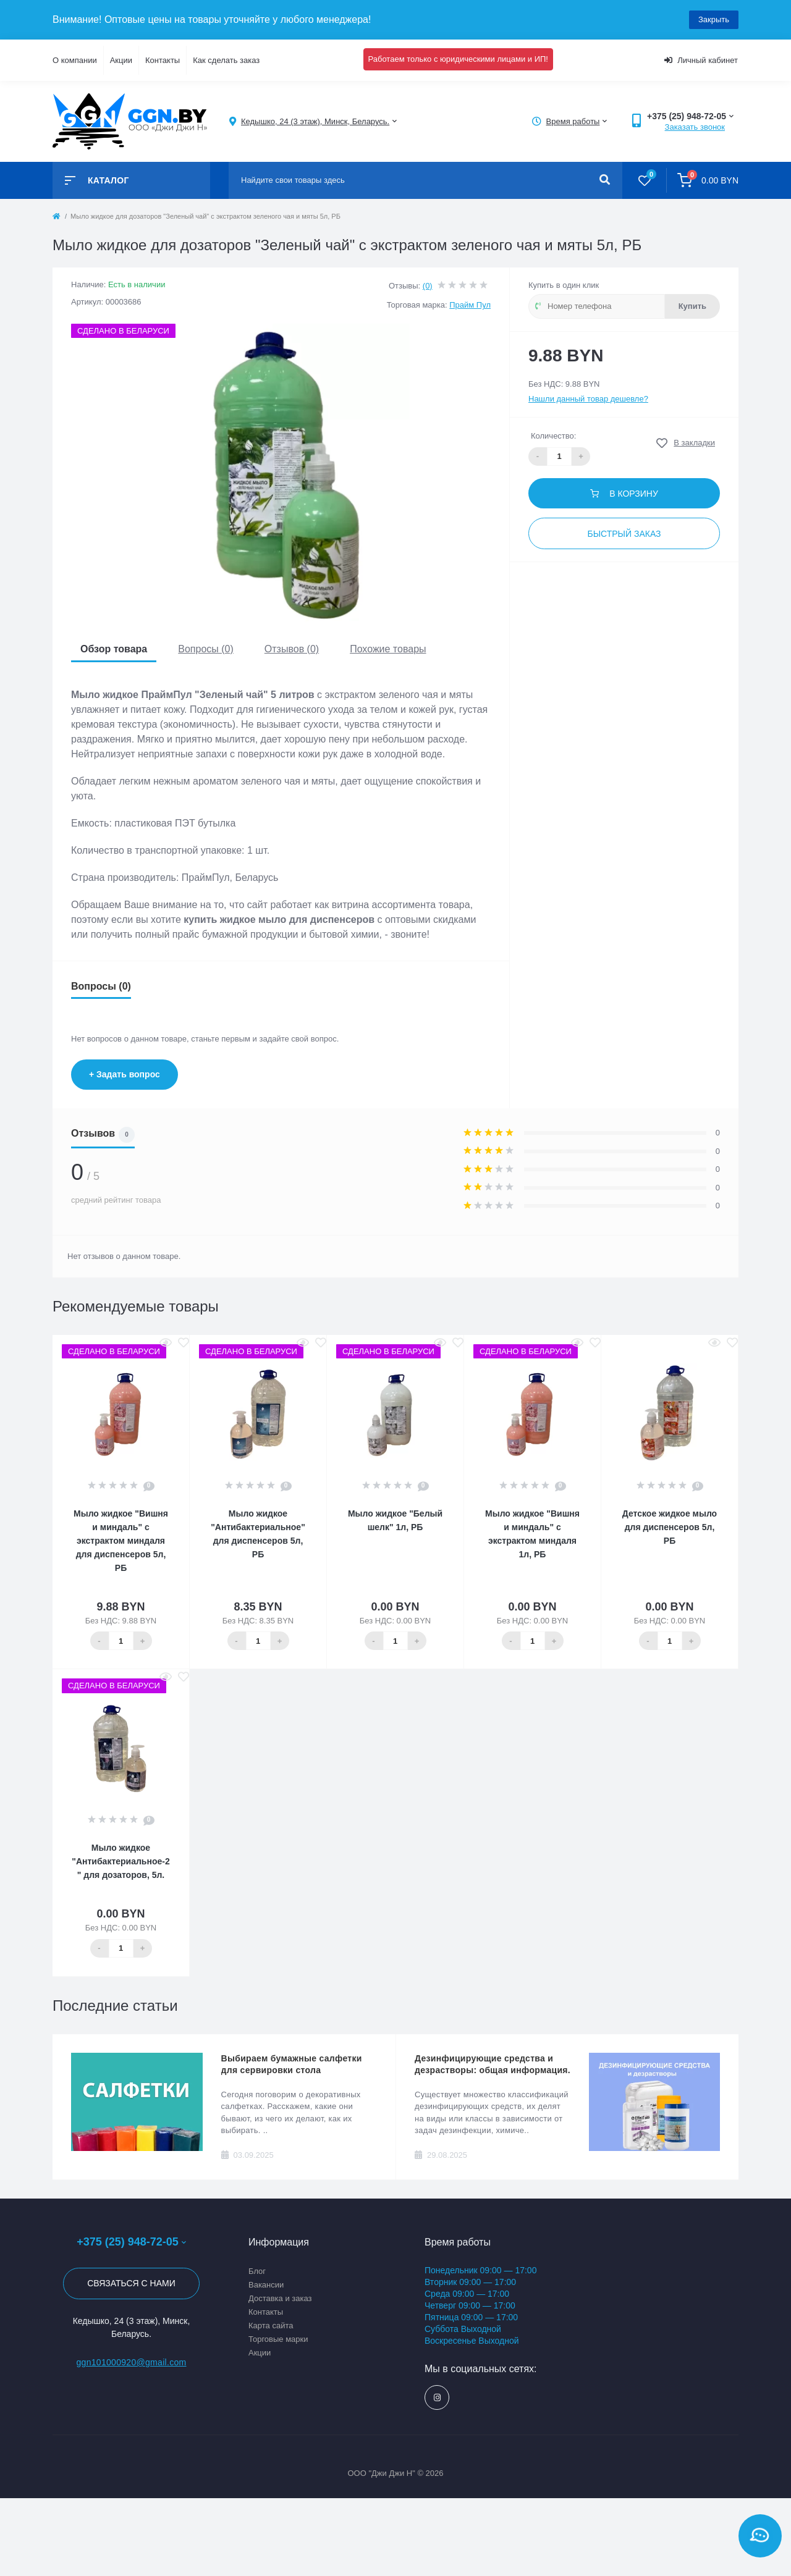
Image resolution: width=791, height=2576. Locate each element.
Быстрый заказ (624, 534)
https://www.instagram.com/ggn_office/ (437, 2398)
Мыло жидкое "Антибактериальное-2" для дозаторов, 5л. (120, 1861)
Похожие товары (388, 649)
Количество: (553, 435)
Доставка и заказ (280, 2298)
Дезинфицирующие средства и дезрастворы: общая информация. (492, 2064)
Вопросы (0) (206, 649)
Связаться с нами (131, 2283)
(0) (428, 285)
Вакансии (266, 2284)
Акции (121, 60)
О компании (75, 60)
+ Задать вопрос (124, 1074)
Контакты (162, 60)
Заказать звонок (695, 127)
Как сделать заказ (226, 60)
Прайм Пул (470, 304)
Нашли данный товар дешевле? (588, 398)
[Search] (604, 180)
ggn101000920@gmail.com (131, 2362)
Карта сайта (270, 2325)
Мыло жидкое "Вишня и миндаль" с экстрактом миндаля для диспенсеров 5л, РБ (121, 1541)
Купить (692, 306)
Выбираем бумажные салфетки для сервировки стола (291, 2064)
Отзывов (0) (291, 649)
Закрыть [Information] (713, 19)
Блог (257, 2271)
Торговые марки (278, 2339)
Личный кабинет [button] (701, 60)
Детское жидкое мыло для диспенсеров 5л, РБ (669, 1527)
